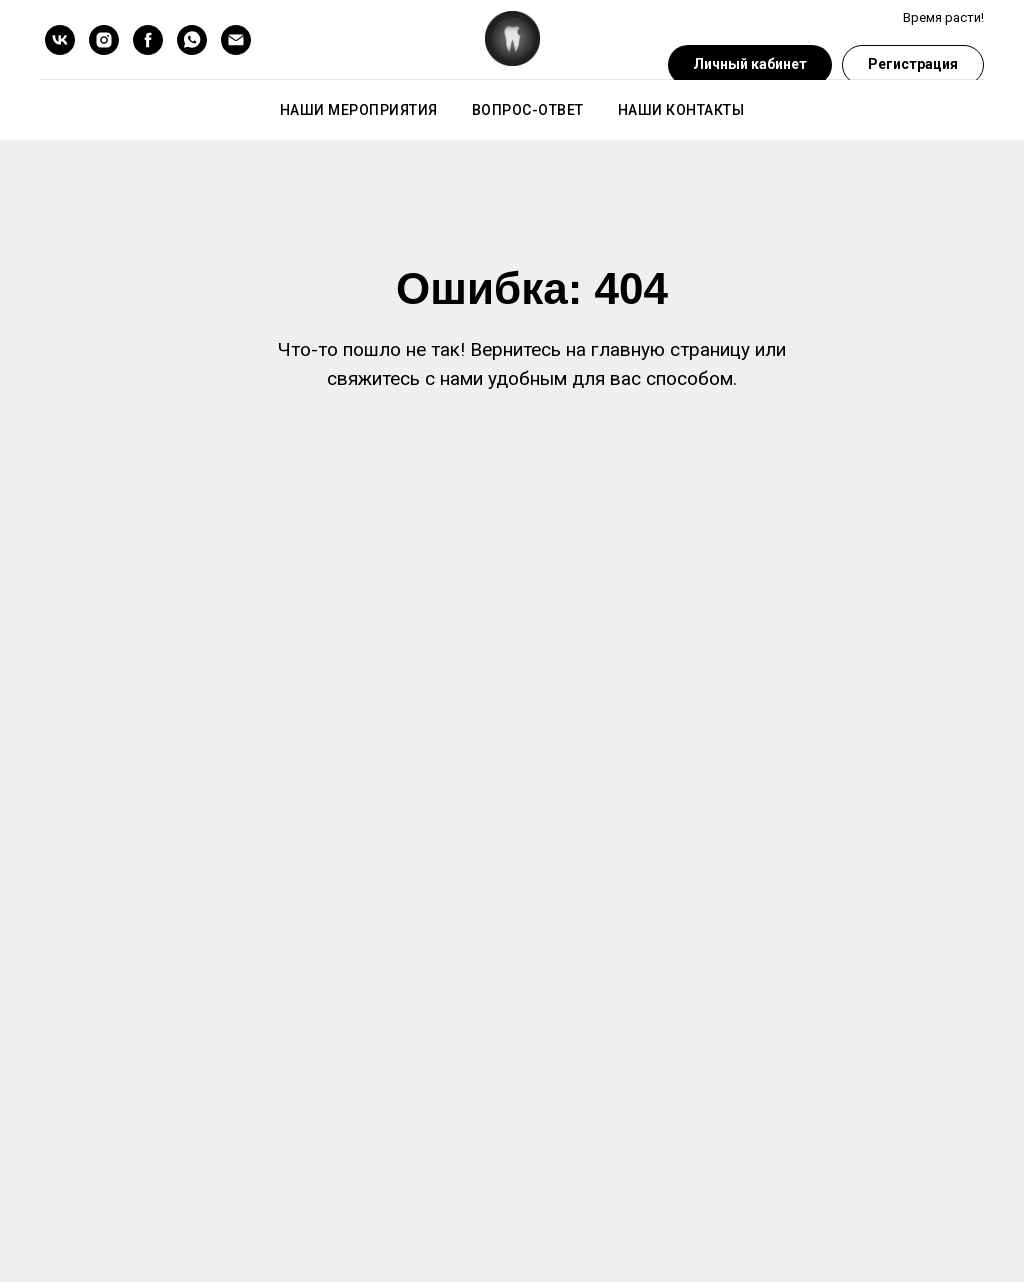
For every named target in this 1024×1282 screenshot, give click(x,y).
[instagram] (104, 40)
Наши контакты (681, 110)
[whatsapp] (192, 40)
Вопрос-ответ (528, 110)
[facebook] (148, 40)
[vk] (60, 40)
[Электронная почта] (236, 40)
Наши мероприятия (359, 110)
